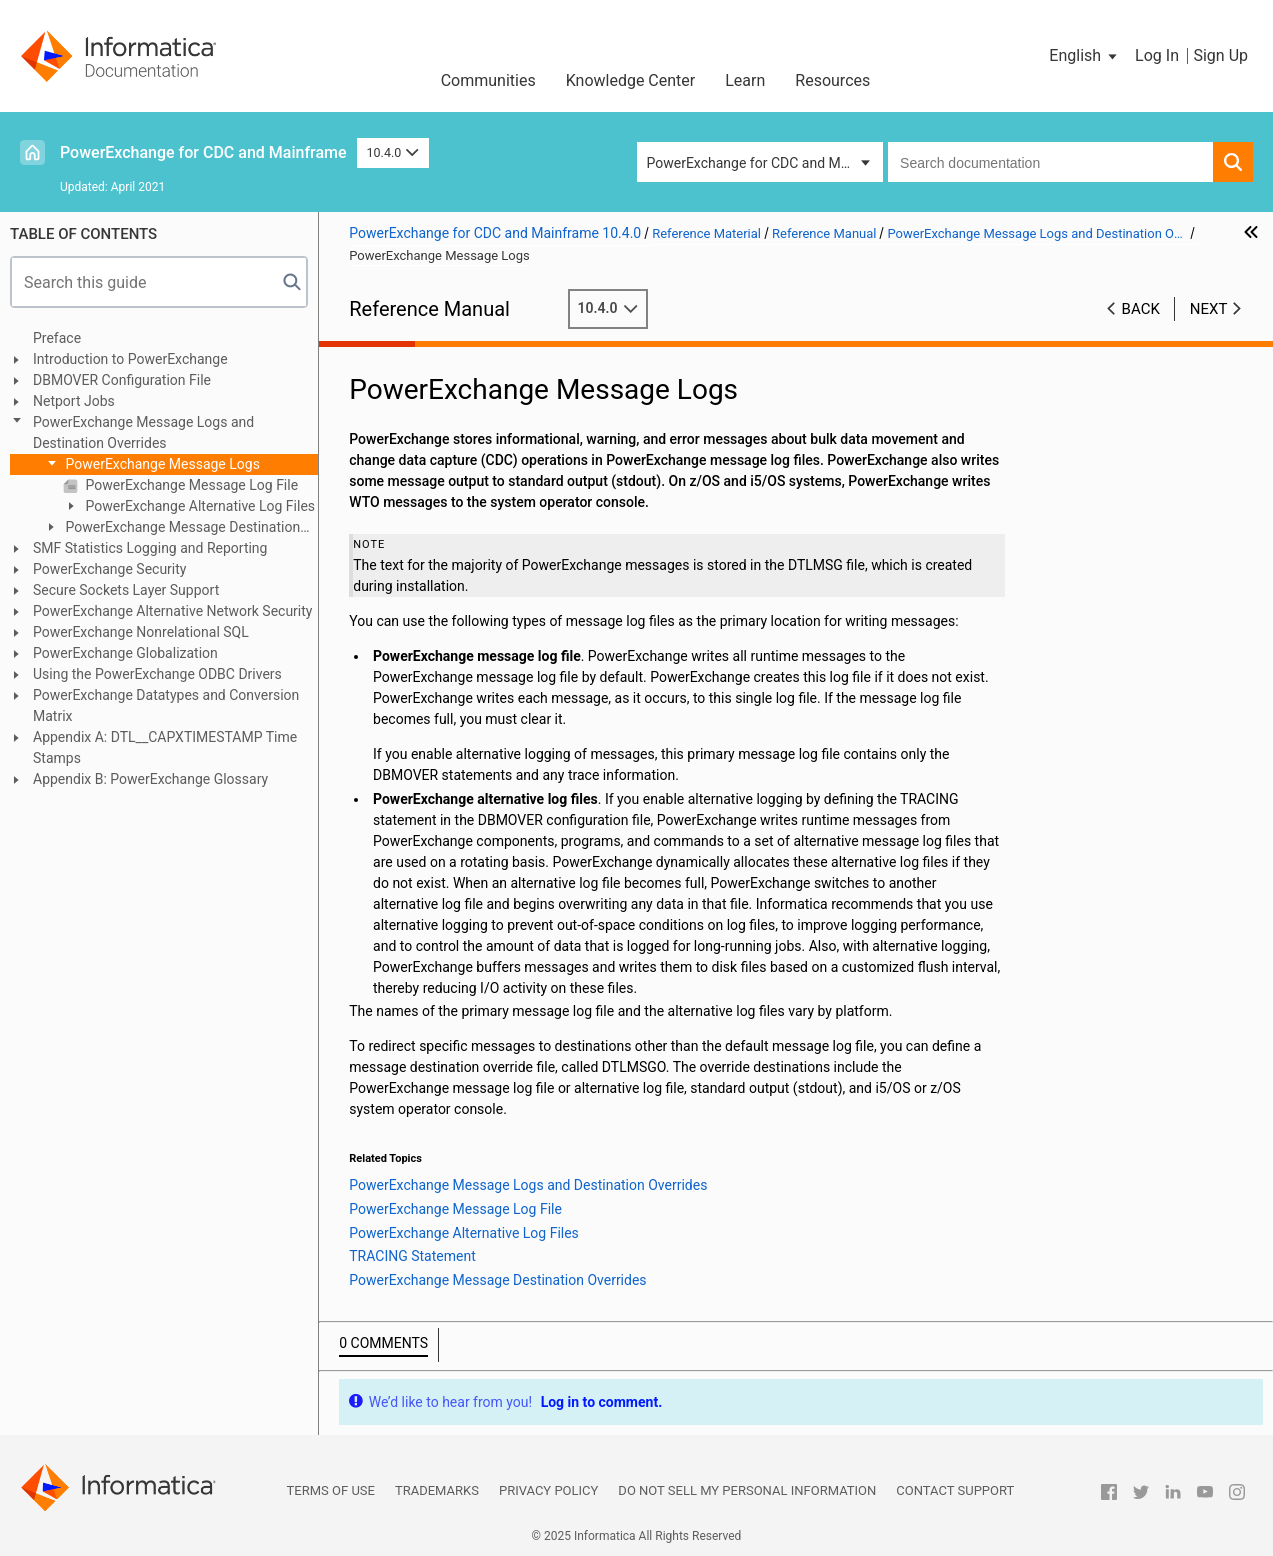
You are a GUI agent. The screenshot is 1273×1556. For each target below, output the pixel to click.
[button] (1084, 56)
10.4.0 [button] (393, 152)
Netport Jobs (74, 401)
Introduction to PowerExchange (130, 359)
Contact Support (955, 1490)
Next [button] (1209, 309)
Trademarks (437, 1490)
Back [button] (1141, 309)
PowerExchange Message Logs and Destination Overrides (143, 432)
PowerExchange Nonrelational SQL (141, 632)
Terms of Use (331, 1490)
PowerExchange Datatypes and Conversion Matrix (166, 705)
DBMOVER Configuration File (122, 380)
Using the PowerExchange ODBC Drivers (157, 674)
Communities (488, 80)
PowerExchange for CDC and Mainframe (203, 152)
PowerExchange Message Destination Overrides (171, 528)
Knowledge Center (631, 80)
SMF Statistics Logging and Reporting (150, 548)
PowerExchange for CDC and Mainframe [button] (765, 163)
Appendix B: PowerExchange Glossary (150, 779)
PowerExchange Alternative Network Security (172, 611)
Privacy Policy (548, 1490)
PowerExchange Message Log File (190, 485)
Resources (832, 80)
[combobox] (1050, 162)
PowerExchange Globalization (125, 653)
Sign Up (1220, 55)
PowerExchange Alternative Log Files (198, 506)
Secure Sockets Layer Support (126, 590)
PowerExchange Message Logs (161, 464)
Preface (57, 338)
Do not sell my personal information (747, 1490)
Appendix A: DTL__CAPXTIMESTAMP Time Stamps (165, 747)
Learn (745, 80)
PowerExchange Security (109, 569)
